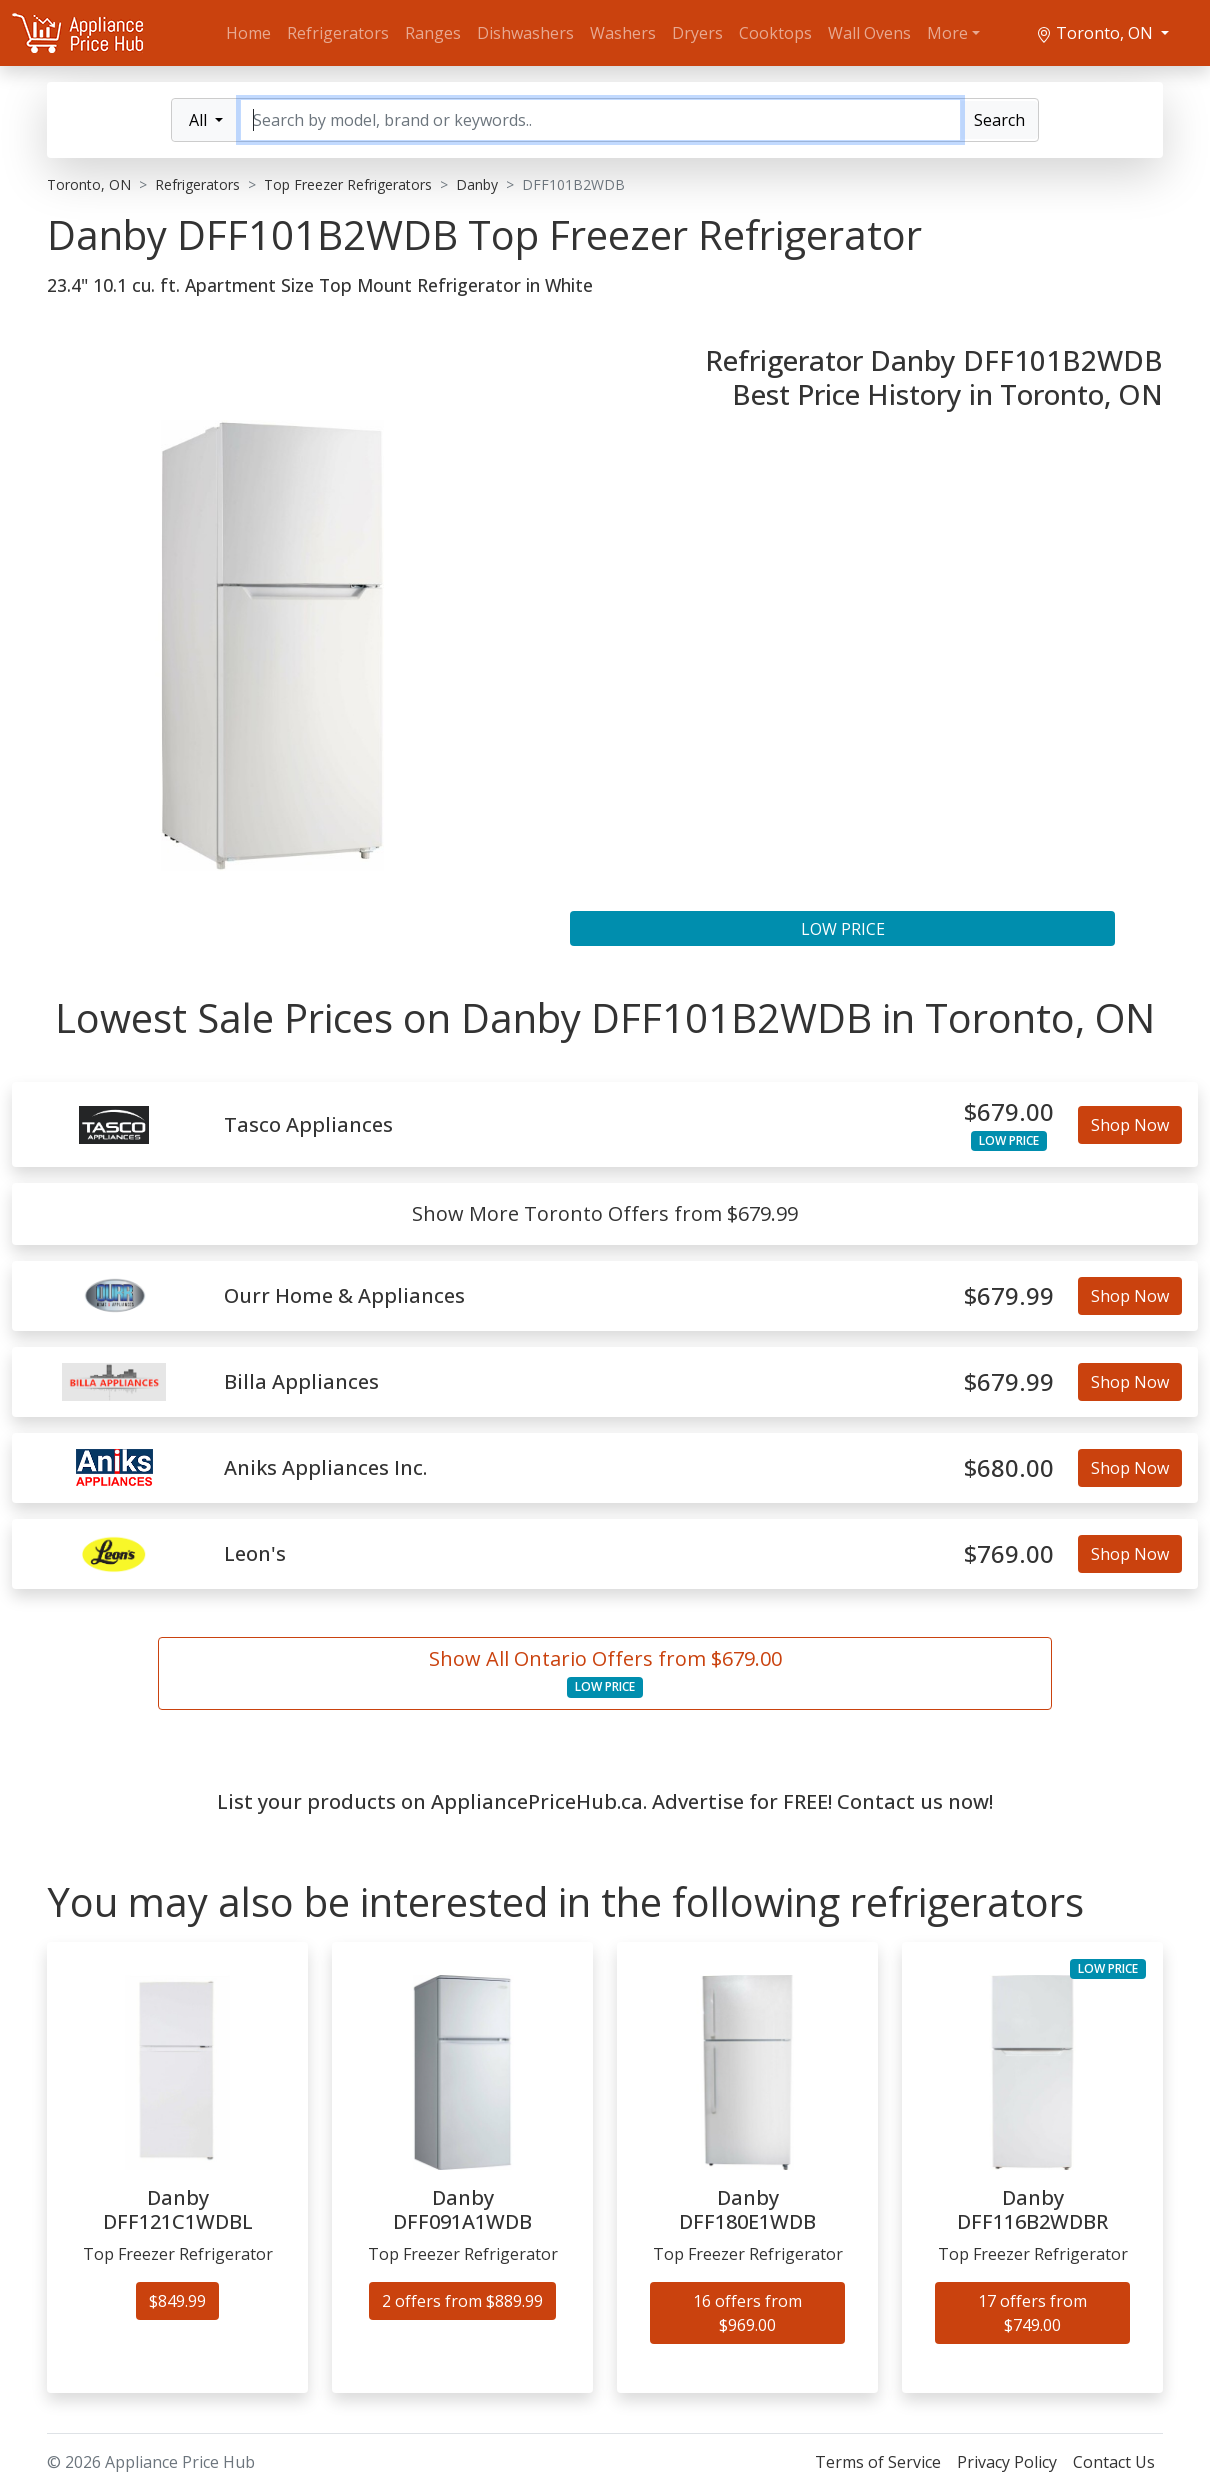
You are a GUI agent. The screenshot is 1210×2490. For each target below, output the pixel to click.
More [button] (947, 33)
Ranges (433, 33)
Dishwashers (525, 33)
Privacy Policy (1007, 2462)
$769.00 (1009, 1554)
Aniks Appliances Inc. (325, 1468)
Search (999, 120)
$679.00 (1009, 1112)
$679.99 (1009, 1296)
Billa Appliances (301, 1382)
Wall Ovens (869, 33)
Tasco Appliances (308, 1125)
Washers (623, 33)
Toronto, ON (1096, 33)
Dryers (697, 33)
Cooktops (775, 33)
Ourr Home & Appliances (344, 1296)
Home (248, 33)
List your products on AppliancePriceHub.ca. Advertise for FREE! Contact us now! (605, 1801)
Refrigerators (338, 33)
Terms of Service (878, 2462)
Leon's (255, 1554)
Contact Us (1114, 2462)
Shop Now (1130, 1125)
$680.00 (1009, 1468)
